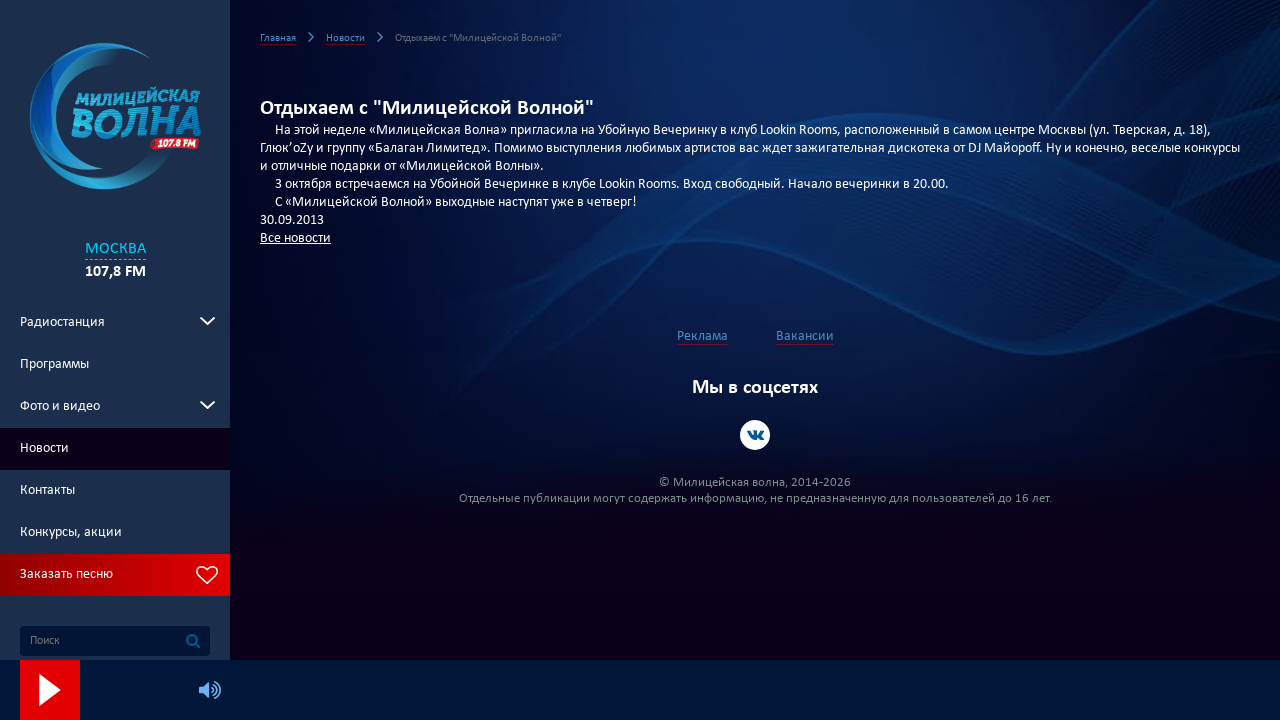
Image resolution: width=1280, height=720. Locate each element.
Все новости (295, 238)
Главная (278, 38)
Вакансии (805, 336)
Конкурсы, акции (71, 532)
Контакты (47, 490)
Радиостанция (62, 322)
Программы (54, 364)
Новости (44, 448)
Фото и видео (60, 406)
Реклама (702, 336)
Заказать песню (66, 574)
